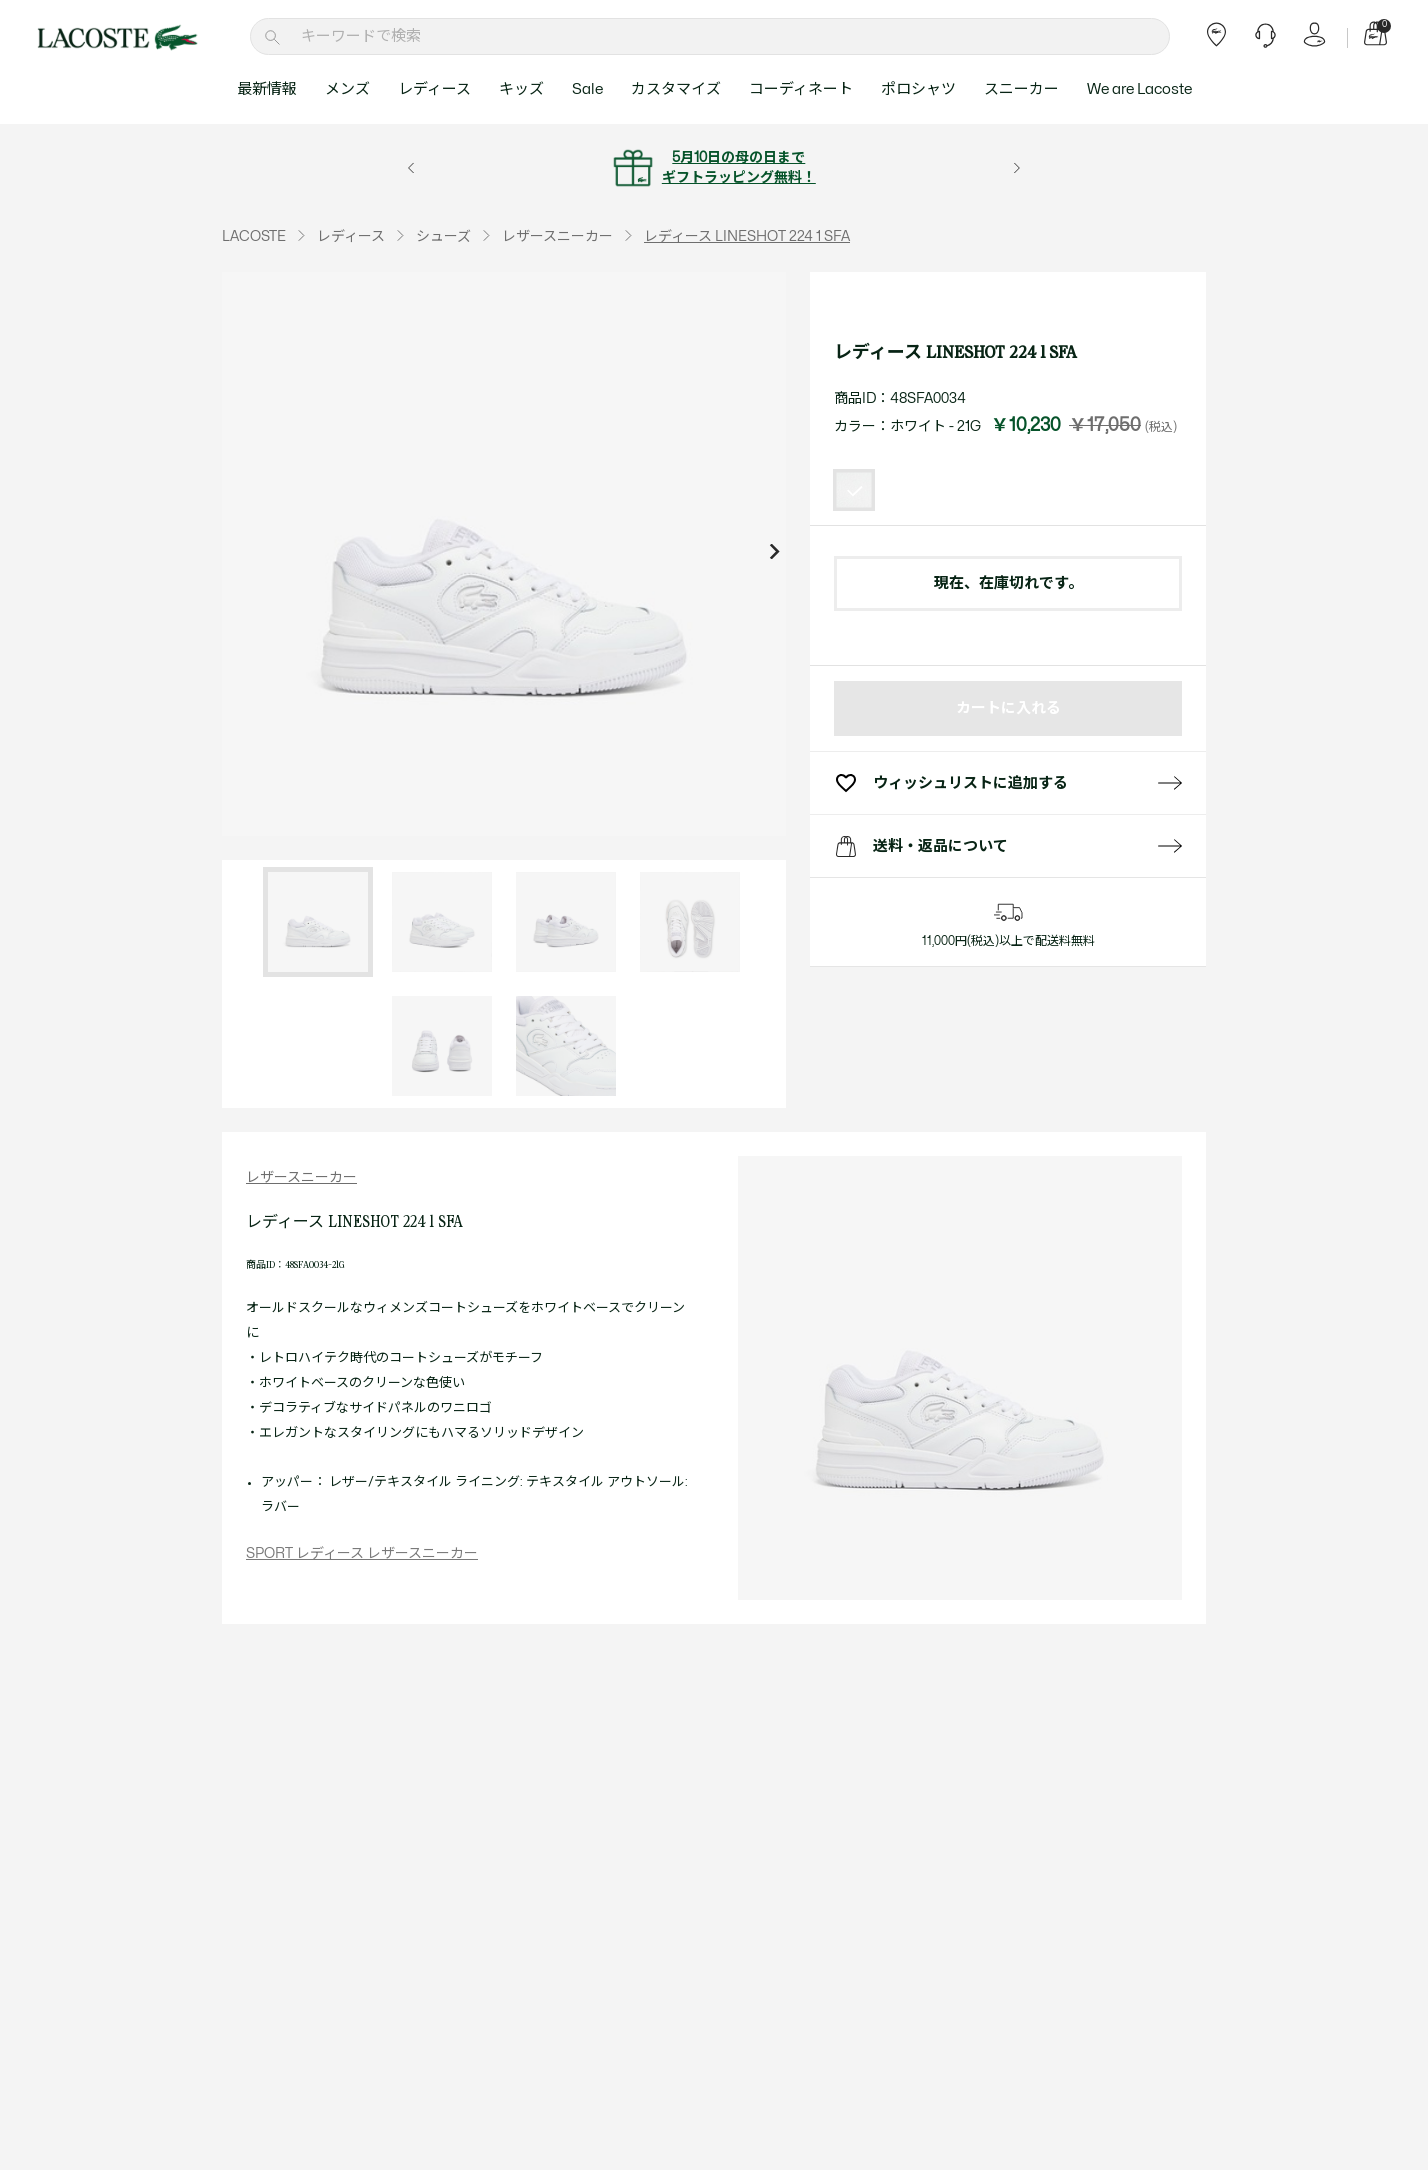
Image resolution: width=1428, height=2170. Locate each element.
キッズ (521, 89)
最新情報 (267, 89)
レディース (434, 89)
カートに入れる (1008, 708)
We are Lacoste (1139, 89)
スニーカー (1021, 89)
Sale (587, 89)
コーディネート (801, 89)
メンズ (347, 89)
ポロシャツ (918, 89)
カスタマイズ (676, 89)
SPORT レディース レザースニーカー (362, 1553)
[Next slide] (774, 554)
